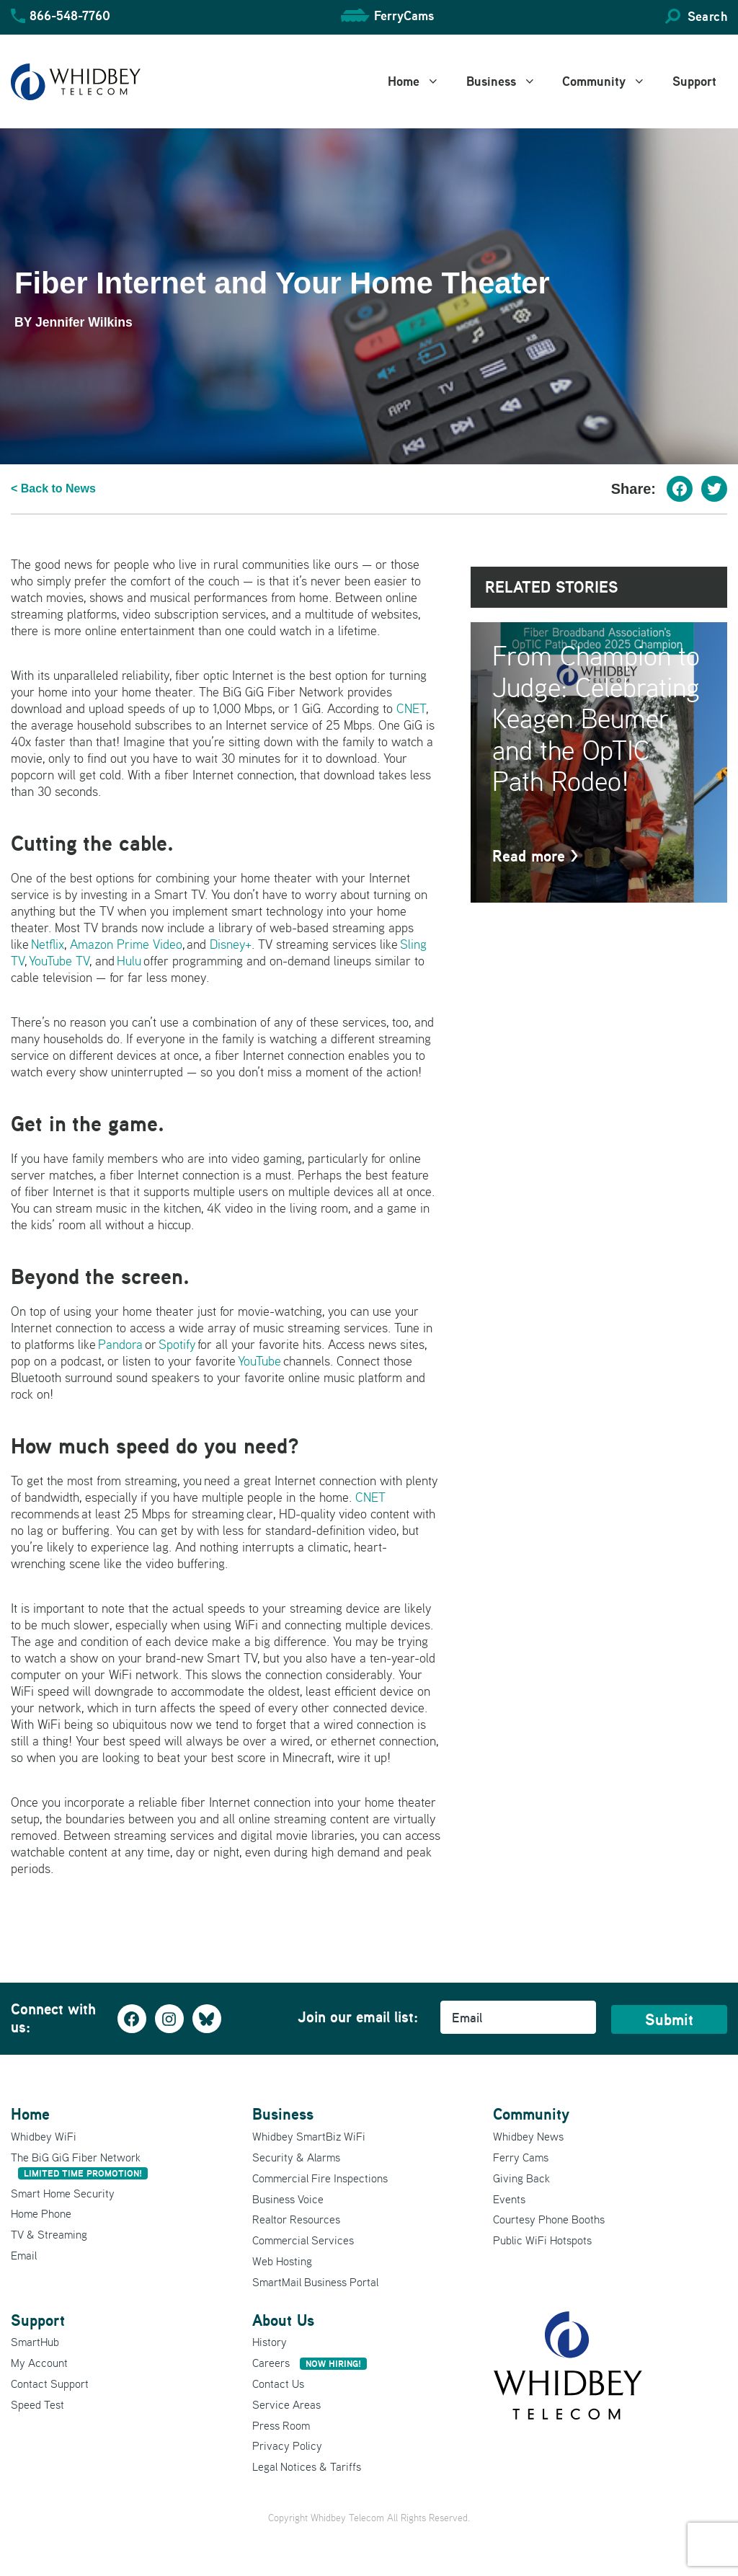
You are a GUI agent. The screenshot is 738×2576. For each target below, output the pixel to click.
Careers (309, 2362)
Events (509, 2199)
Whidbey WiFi (43, 2136)
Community (612, 81)
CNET (411, 708)
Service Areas (286, 2404)
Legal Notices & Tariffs (306, 2466)
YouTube (259, 1361)
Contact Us (278, 2383)
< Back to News (53, 488)
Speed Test (37, 2404)
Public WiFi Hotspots (542, 2240)
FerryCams (404, 15)
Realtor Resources (296, 2219)
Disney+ (231, 944)
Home (421, 81)
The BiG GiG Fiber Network (79, 2164)
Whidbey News (528, 2136)
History (269, 2341)
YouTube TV (59, 960)
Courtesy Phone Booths (549, 2219)
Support (694, 81)
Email (24, 2255)
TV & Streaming (49, 2234)
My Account (39, 2362)
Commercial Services (303, 2240)
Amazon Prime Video (126, 944)
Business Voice (288, 2199)
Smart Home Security (63, 2193)
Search (707, 16)
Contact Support (50, 2383)
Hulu (129, 960)
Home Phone (41, 2213)
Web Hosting (282, 2261)
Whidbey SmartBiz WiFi (308, 2136)
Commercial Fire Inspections (320, 2178)
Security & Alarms (296, 2157)
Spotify (177, 1344)
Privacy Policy (287, 2445)
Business (509, 81)
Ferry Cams (520, 2157)
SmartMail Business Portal (315, 2282)
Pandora (120, 1344)
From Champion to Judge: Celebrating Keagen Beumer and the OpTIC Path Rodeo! (596, 717)
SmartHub (35, 2341)
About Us (283, 2320)
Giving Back (521, 2178)
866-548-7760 (70, 15)
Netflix (47, 944)
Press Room (281, 2425)
